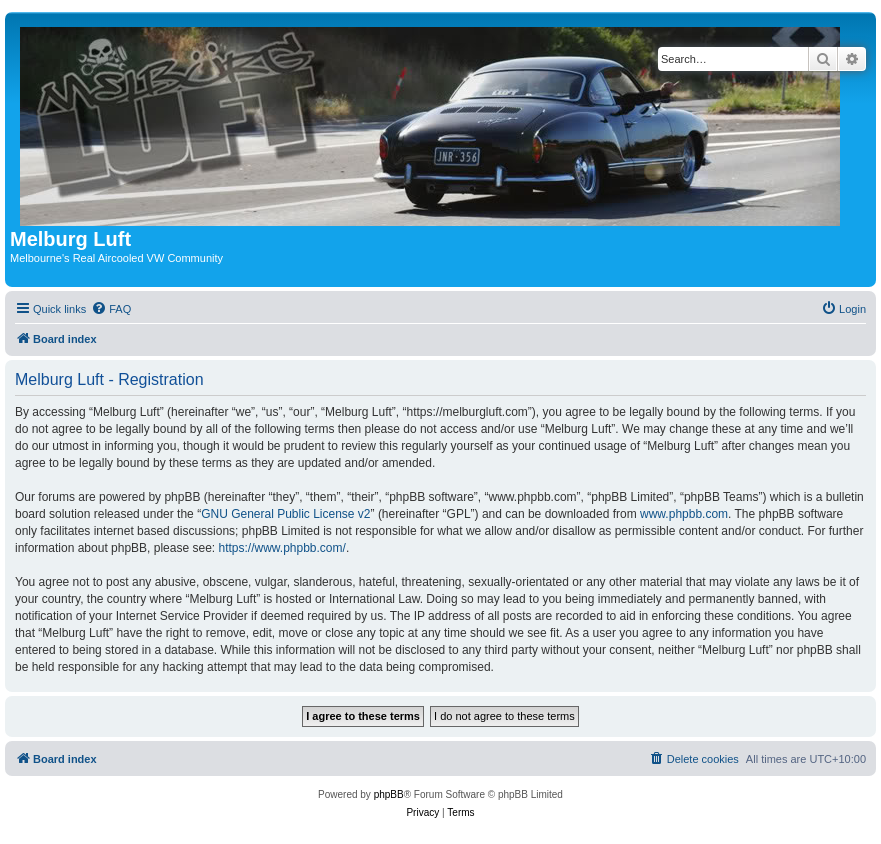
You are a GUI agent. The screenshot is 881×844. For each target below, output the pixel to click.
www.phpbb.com (684, 514)
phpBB (389, 794)
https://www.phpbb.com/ (281, 548)
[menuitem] (111, 309)
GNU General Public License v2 (285, 514)
